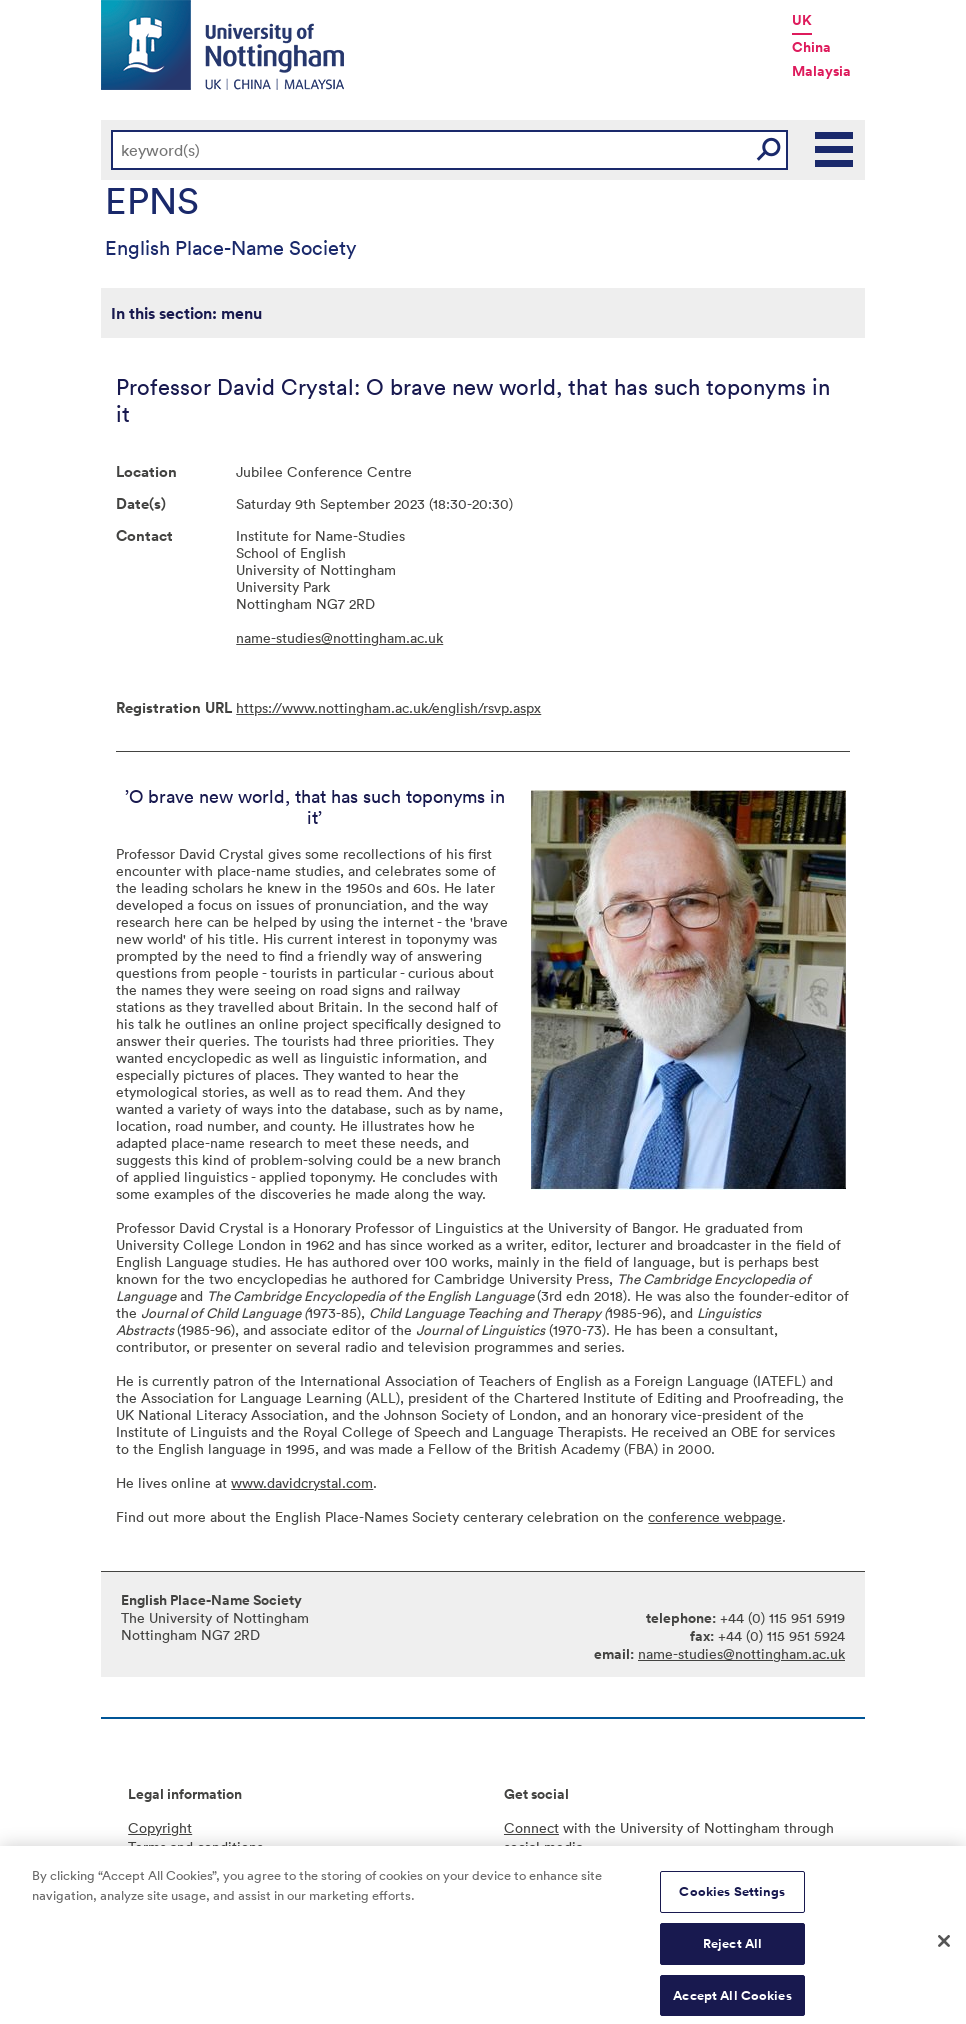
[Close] (944, 1947)
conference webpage (715, 1516)
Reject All (732, 1949)
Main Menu (835, 150)
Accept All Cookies (732, 2001)
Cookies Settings (732, 1897)
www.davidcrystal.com (302, 1482)
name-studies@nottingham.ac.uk (339, 637)
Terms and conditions (195, 1846)
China (811, 47)
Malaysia (821, 71)
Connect (531, 1827)
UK (802, 20)
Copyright (160, 1827)
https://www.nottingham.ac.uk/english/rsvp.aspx (388, 707)
